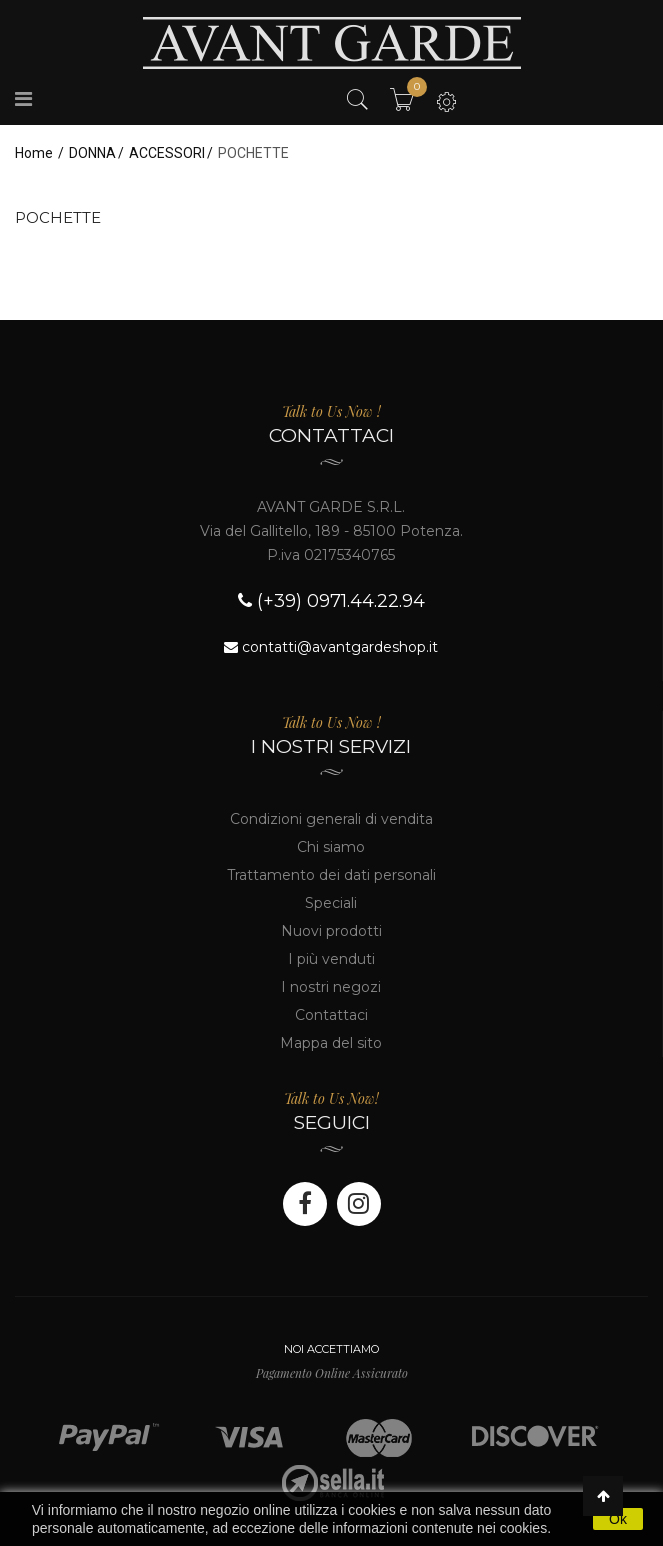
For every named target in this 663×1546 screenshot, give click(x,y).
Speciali (331, 903)
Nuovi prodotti (331, 931)
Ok (618, 1519)
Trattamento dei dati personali (331, 875)
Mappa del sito (331, 1043)
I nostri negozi (331, 987)
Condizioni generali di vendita (331, 819)
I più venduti (331, 959)
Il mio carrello (411, 92)
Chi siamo (331, 847)
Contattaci (331, 1015)
